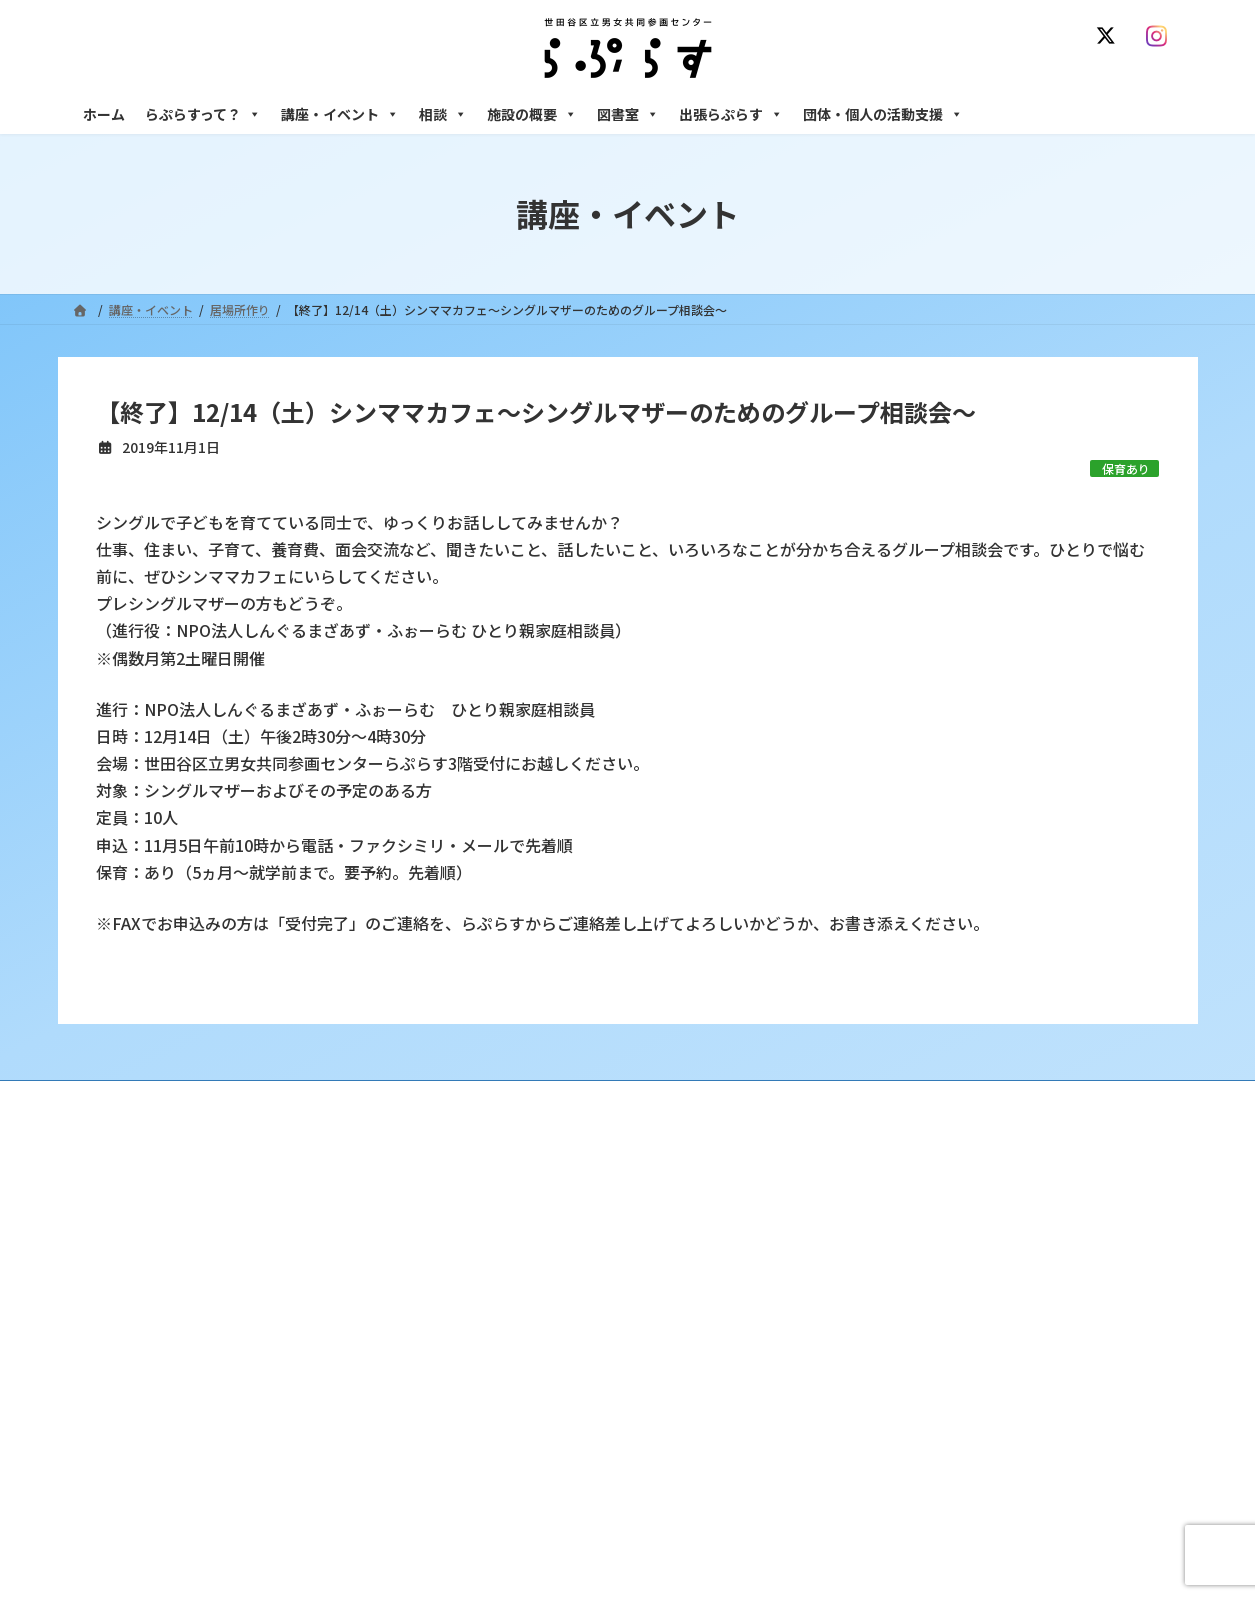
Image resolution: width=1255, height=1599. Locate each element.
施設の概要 (532, 114)
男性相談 (881, 1338)
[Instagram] (1162, 36)
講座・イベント (340, 114)
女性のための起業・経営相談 (935, 1373)
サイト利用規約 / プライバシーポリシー (726, 1098)
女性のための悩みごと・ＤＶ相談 (947, 1217)
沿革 (489, 1217)
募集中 (495, 1321)
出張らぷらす (731, 114)
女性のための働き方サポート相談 (947, 1252)
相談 (443, 114)
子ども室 (881, 1512)
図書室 (628, 114)
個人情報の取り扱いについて (1086, 1098)
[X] (1110, 36)
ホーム (104, 114)
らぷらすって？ (203, 114)
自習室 (875, 1477)
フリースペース (897, 1442)
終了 (489, 1356)
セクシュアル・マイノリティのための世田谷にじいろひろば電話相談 (1018, 1295)
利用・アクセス (518, 1252)
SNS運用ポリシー (921, 1098)
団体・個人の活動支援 (883, 114)
